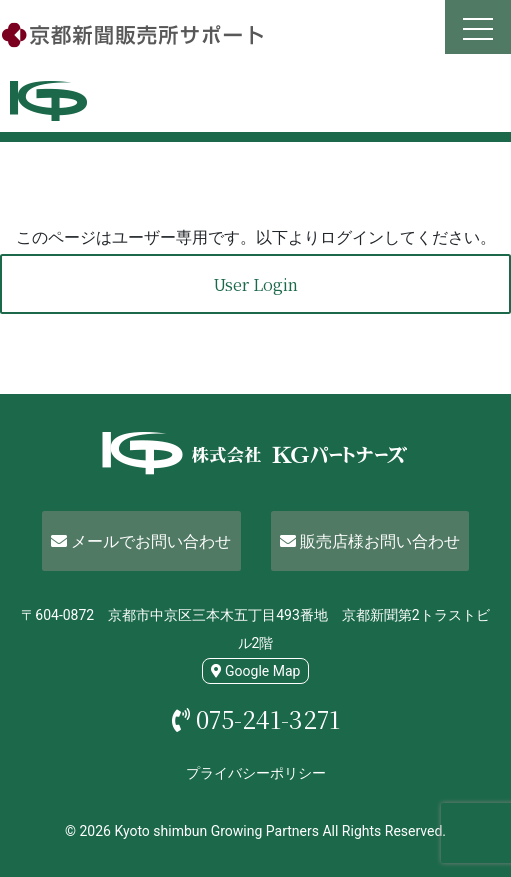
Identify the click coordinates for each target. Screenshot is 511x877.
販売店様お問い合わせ (370, 541)
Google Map (256, 671)
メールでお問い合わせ (141, 541)
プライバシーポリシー (256, 773)
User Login (255, 284)
